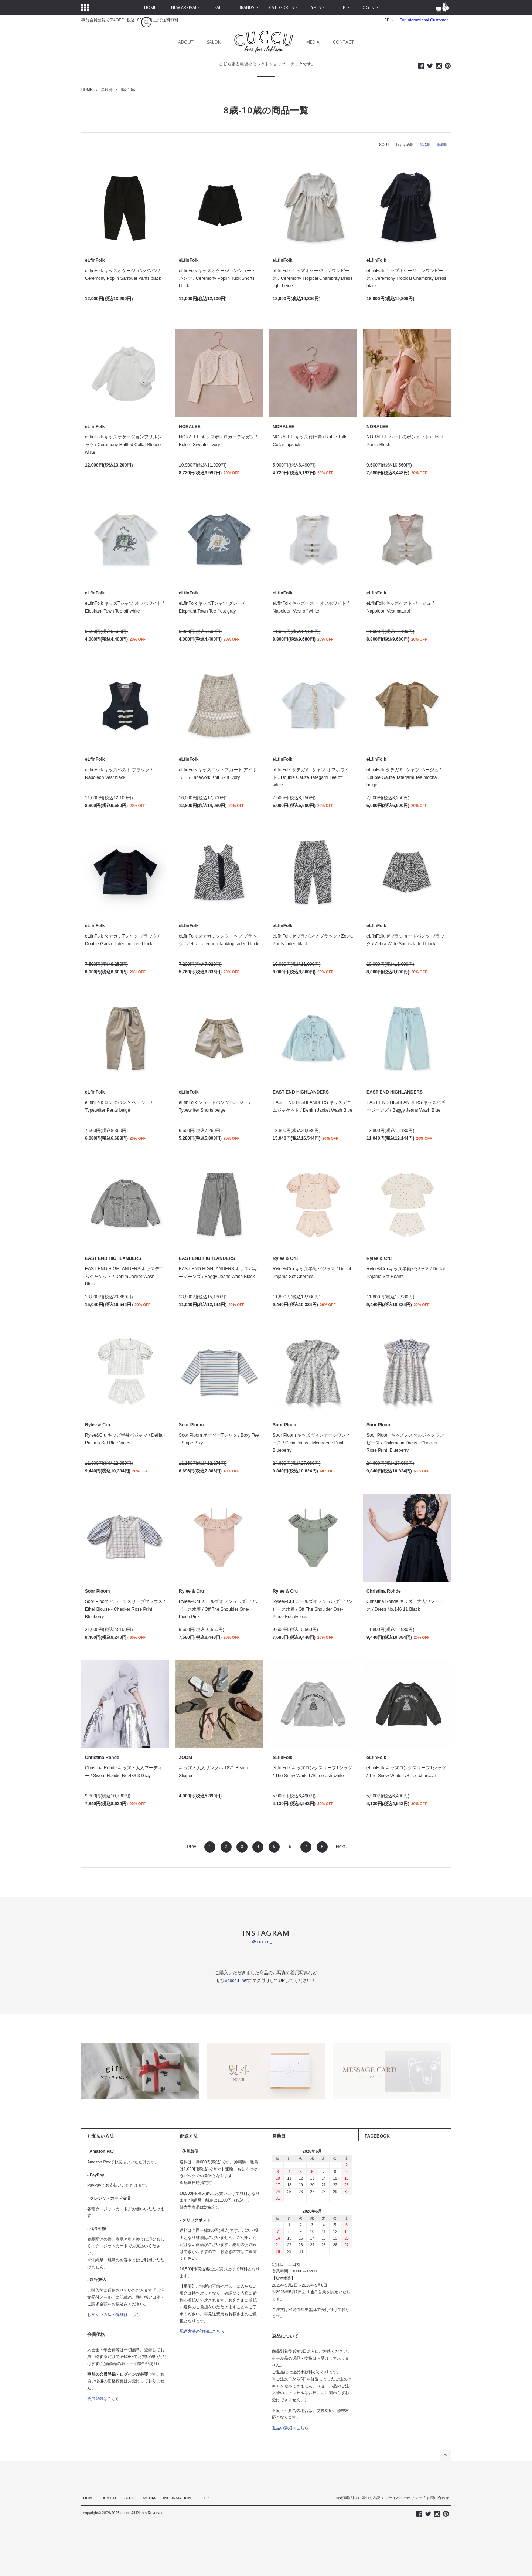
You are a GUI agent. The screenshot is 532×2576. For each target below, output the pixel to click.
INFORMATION (177, 2498)
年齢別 (106, 90)
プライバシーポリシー (403, 2498)
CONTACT (343, 42)
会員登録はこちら (103, 2398)
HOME (86, 90)
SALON (214, 42)
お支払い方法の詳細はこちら (113, 2314)
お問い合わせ (438, 2498)
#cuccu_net (236, 1980)
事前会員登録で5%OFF (102, 20)
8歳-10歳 (128, 90)
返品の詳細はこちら (290, 2428)
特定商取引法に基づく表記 (358, 2498)
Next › (342, 1846)
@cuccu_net (266, 1941)
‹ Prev (190, 1846)
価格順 (425, 145)
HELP (204, 2498)
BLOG (130, 2498)
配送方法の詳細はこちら (202, 2331)
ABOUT (186, 42)
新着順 (442, 145)
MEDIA (313, 42)
